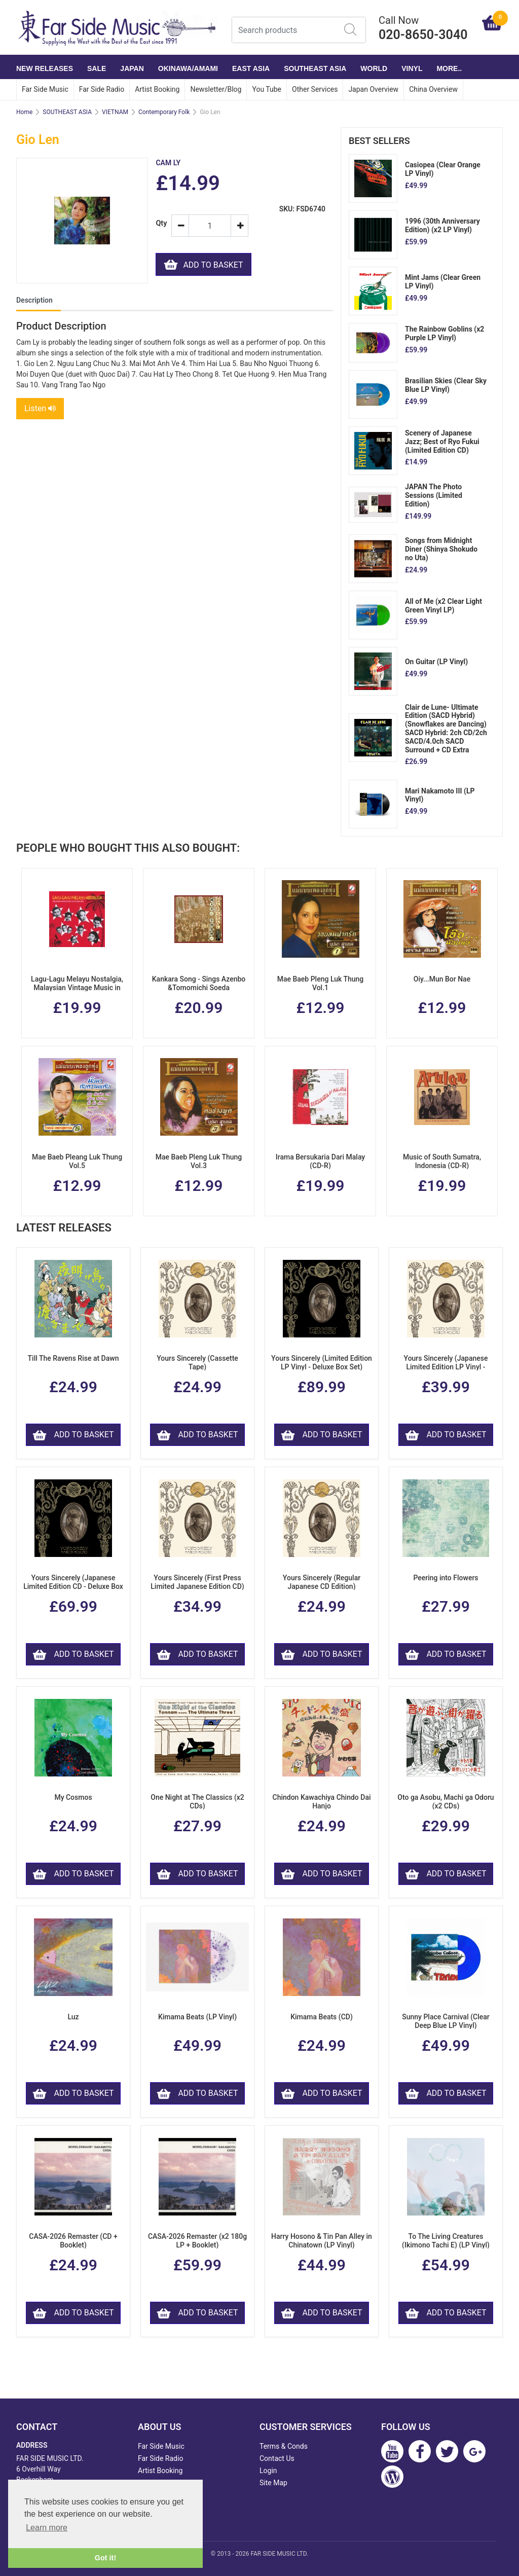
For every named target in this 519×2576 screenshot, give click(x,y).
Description (34, 300)
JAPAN (131, 68)
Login (268, 2470)
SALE (96, 68)
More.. (449, 68)
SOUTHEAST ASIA (315, 68)
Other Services (315, 89)
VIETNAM (115, 112)
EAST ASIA (251, 68)
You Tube (266, 89)
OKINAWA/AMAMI (188, 68)
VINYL (411, 68)
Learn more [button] (46, 2527)
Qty (159, 223)
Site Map (273, 2483)
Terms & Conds (284, 2446)
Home (24, 112)
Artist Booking (157, 89)
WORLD (373, 68)
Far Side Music (45, 89)
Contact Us (277, 2458)
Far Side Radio (101, 89)
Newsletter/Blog (215, 89)
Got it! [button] (105, 2558)
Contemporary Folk (164, 112)
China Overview (433, 89)
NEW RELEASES (44, 68)
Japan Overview (373, 89)
